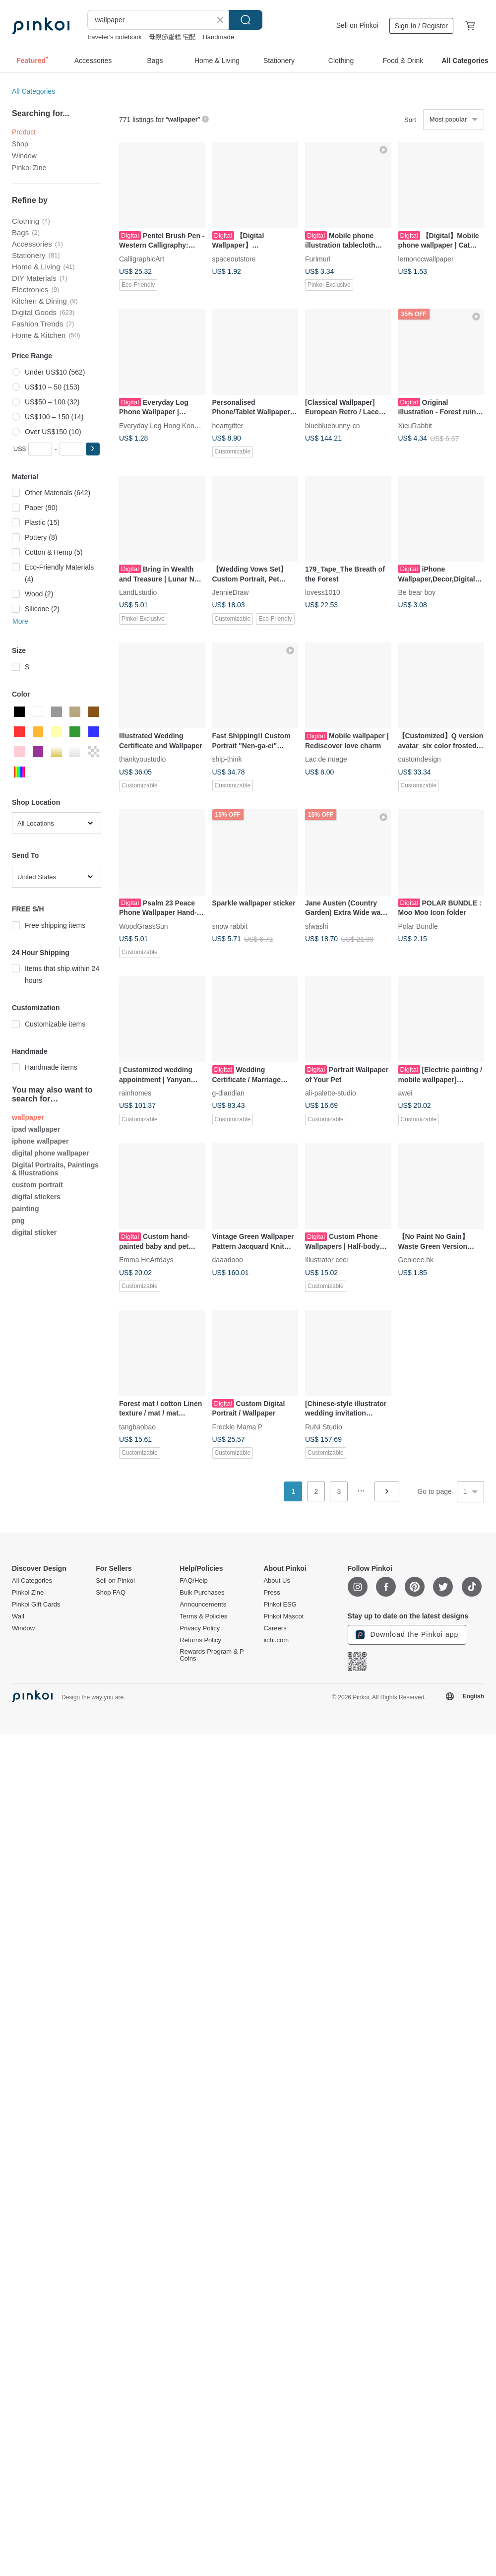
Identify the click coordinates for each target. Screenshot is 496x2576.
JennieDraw (230, 592)
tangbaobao (137, 1426)
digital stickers (36, 1197)
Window (24, 156)
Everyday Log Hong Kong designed (173, 425)
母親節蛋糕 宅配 (172, 37)
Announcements (203, 1604)
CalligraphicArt (141, 258)
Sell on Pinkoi (357, 25)
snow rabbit (230, 926)
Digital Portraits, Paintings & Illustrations (55, 1169)
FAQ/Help (193, 1580)
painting (25, 1209)
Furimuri (317, 258)
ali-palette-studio (330, 1093)
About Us (276, 1580)
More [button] (20, 621)
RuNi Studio (323, 1426)
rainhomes (135, 1093)
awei (405, 1093)
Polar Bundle (418, 926)
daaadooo (227, 1260)
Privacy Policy (200, 1628)
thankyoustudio (142, 759)
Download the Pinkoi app (407, 1634)
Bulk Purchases (202, 1592)
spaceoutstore (234, 258)
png (18, 1220)
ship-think (227, 759)
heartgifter (228, 425)
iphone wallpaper (40, 1141)
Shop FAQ (110, 1592)
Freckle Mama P (237, 1426)
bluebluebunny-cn (332, 425)
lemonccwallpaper (426, 258)
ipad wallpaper (36, 1129)
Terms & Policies (203, 1616)
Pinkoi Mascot (283, 1616)
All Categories (33, 91)
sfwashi (316, 926)
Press (271, 1592)
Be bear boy (417, 592)
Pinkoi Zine (29, 168)
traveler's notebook (114, 37)
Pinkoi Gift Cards (36, 1604)
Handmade (218, 37)
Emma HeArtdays (146, 1260)
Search (245, 20)
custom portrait (37, 1185)
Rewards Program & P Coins (212, 1655)
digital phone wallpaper (50, 1153)
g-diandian (228, 1093)
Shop (20, 144)
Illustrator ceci (326, 1260)
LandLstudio (138, 592)
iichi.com (276, 1640)
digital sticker (34, 1232)
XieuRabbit (415, 425)
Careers (274, 1628)
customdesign (419, 759)
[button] (93, 449)
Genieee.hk (416, 1260)
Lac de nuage (326, 759)
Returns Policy (200, 1640)
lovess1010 (322, 592)
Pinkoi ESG (279, 1604)
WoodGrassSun (143, 926)
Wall (18, 1616)
